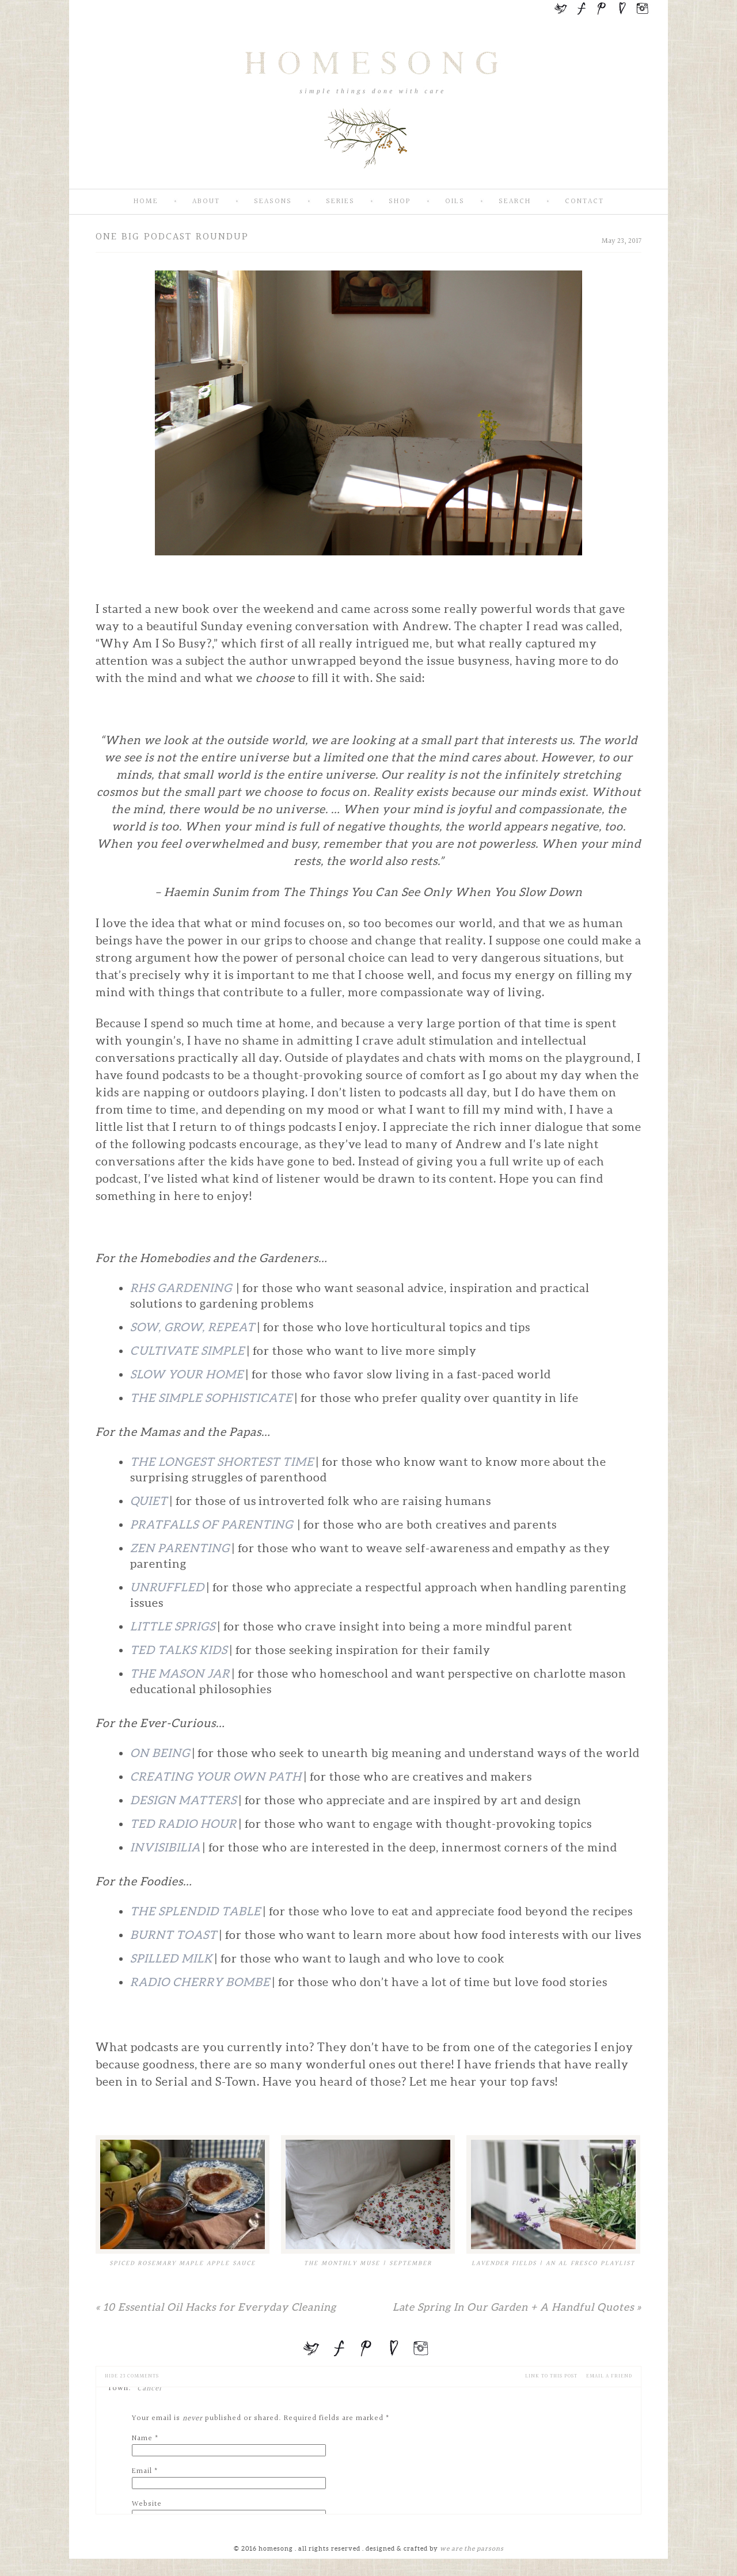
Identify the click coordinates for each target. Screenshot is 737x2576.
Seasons (273, 201)
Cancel (149, 2388)
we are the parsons (472, 2548)
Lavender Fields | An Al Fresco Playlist (553, 2263)
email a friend (609, 2376)
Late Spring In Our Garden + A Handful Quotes (517, 2307)
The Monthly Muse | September (368, 2263)
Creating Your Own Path (216, 1776)
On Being (160, 1753)
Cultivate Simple (187, 1350)
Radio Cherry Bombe (200, 1982)
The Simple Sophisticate (212, 1398)
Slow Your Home (187, 1374)
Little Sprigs (172, 1626)
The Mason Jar (180, 1673)
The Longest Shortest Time (222, 1461)
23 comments (132, 2376)
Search (515, 201)
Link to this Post (551, 2376)
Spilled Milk (171, 1958)
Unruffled (167, 1587)
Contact (584, 201)
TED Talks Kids (178, 1650)
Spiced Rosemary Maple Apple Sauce (182, 2263)
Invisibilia (165, 1847)
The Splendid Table (195, 1911)
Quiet (149, 1501)
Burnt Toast (173, 1935)
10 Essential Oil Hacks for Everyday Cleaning (216, 2307)
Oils (455, 201)
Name (142, 2438)
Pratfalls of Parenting (212, 1524)
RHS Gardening (182, 1288)
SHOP (400, 201)
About (206, 201)
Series (340, 201)
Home (146, 201)
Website (147, 2504)
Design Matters (183, 1800)
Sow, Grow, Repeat (192, 1327)
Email (142, 2471)
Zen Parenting (180, 1548)
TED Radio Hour (183, 1823)
